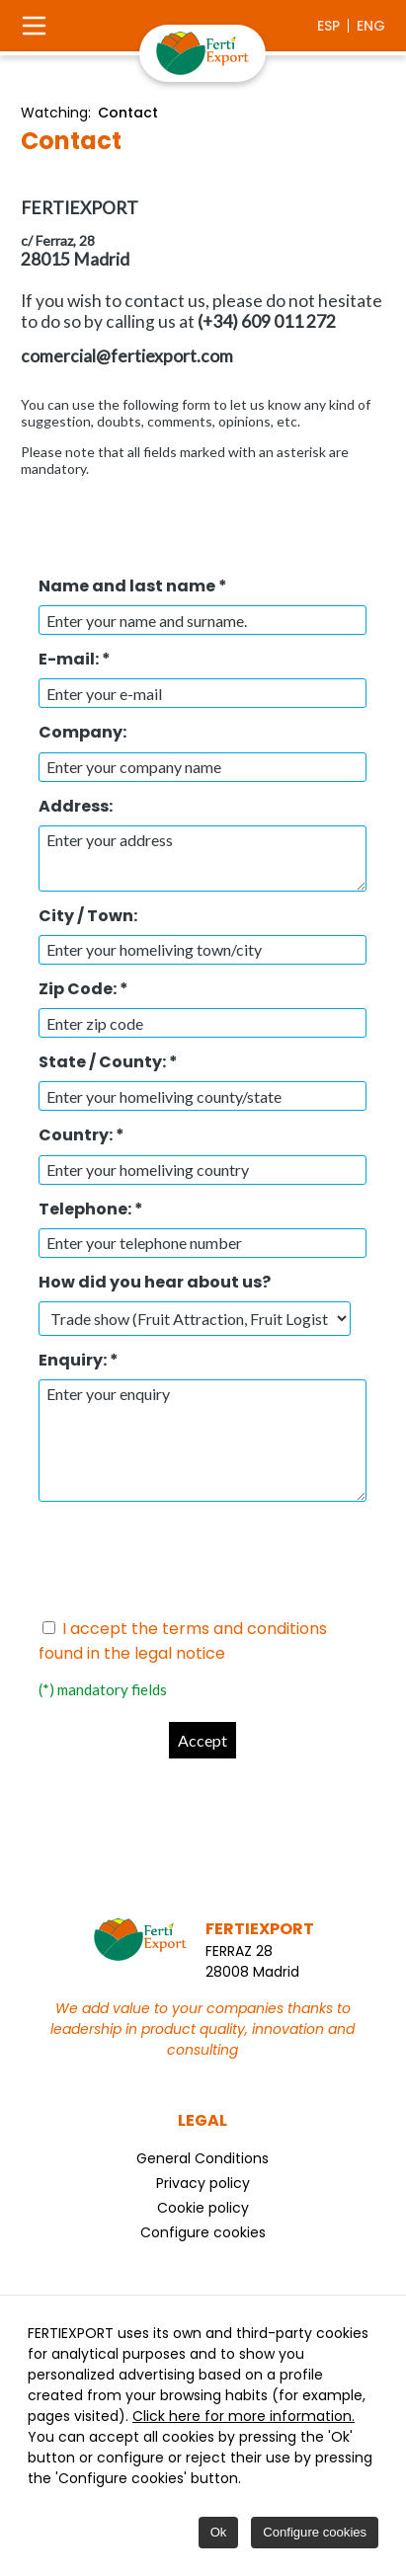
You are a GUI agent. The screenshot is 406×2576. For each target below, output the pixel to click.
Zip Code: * (83, 988)
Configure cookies (203, 2232)
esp (328, 26)
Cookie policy (203, 2208)
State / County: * (108, 1062)
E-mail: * (75, 659)
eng (371, 26)
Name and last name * (133, 586)
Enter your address (202, 858)
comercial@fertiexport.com (127, 356)
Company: (82, 732)
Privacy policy (203, 2183)
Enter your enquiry (202, 1440)
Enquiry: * (79, 1360)
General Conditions (202, 2158)
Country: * (81, 1135)
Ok (218, 2532)
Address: (76, 806)
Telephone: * (91, 1209)
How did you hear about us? (155, 1282)
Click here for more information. (243, 2416)
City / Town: (88, 915)
